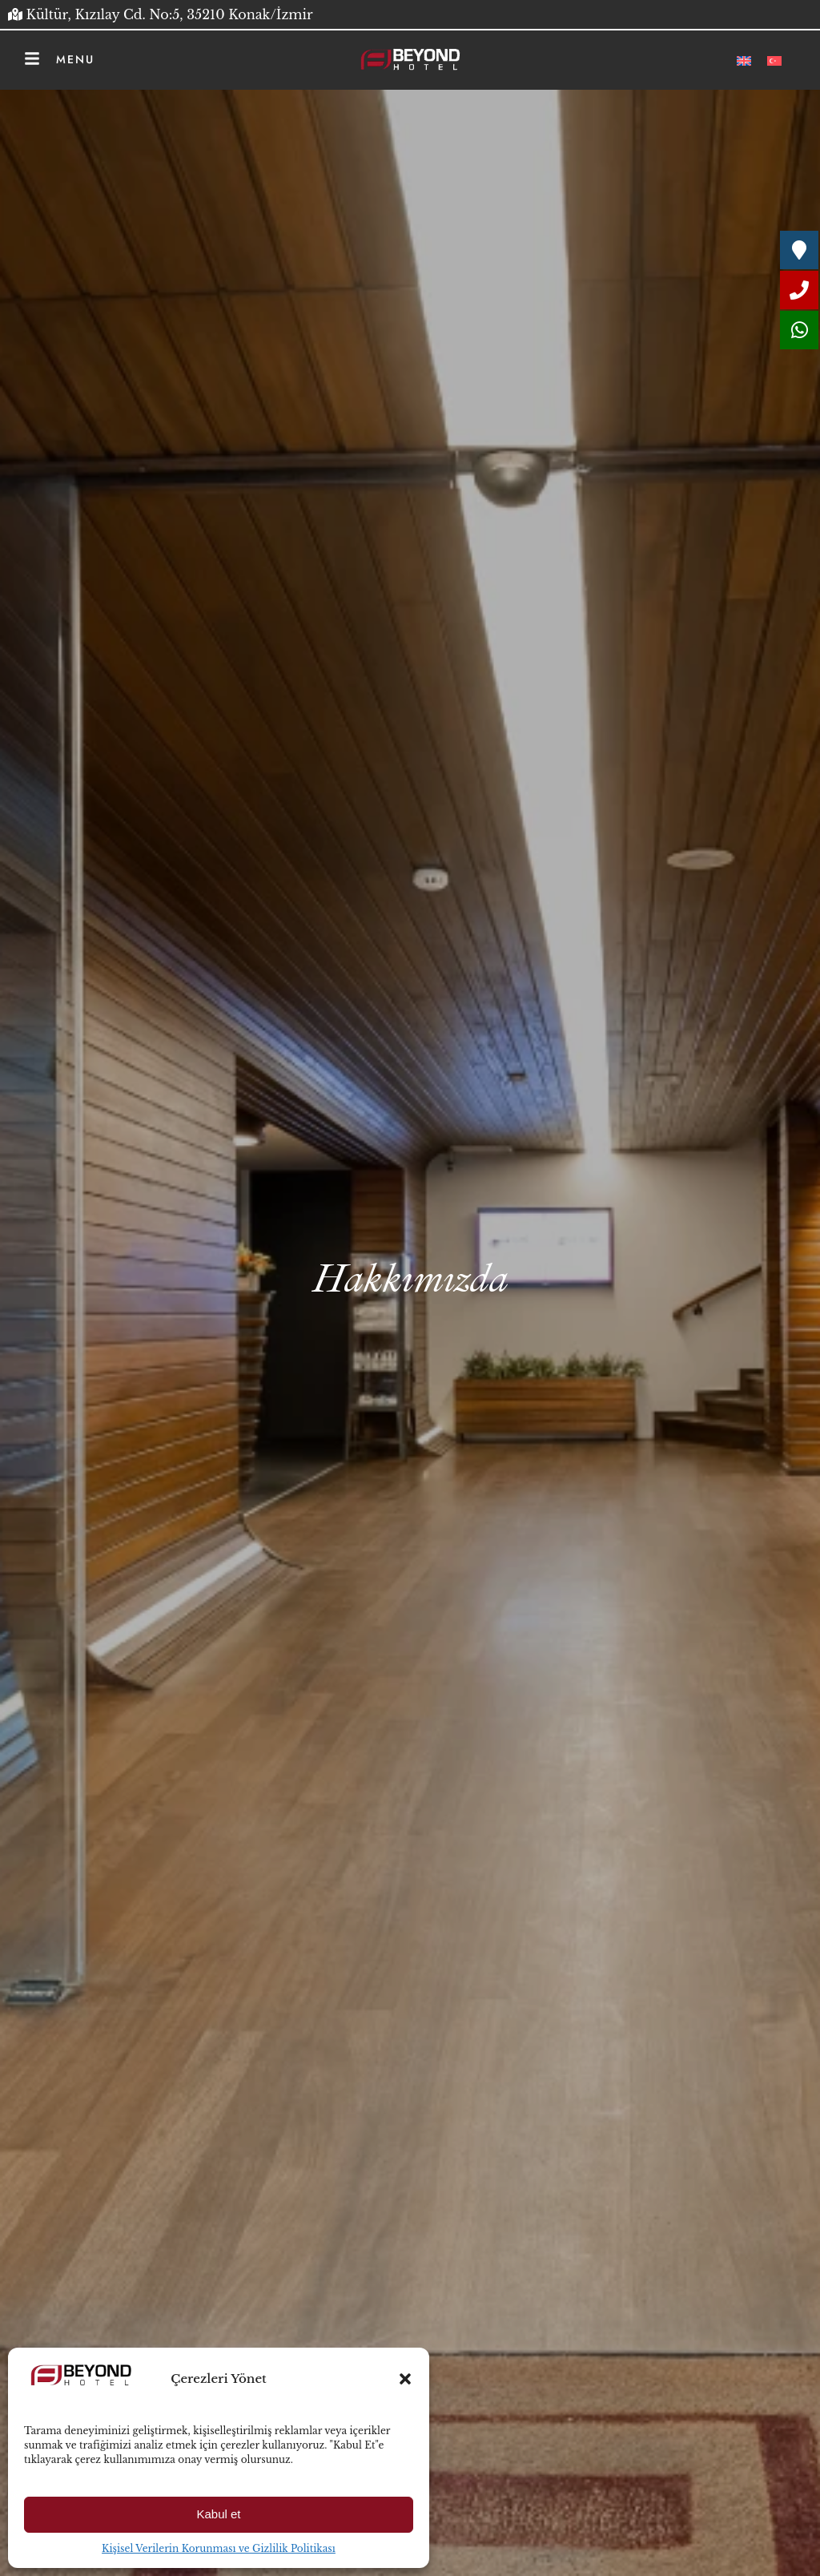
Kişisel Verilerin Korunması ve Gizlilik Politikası (219, 2548)
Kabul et (218, 2514)
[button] (405, 2379)
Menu (75, 59)
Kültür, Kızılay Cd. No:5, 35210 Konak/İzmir (169, 14)
